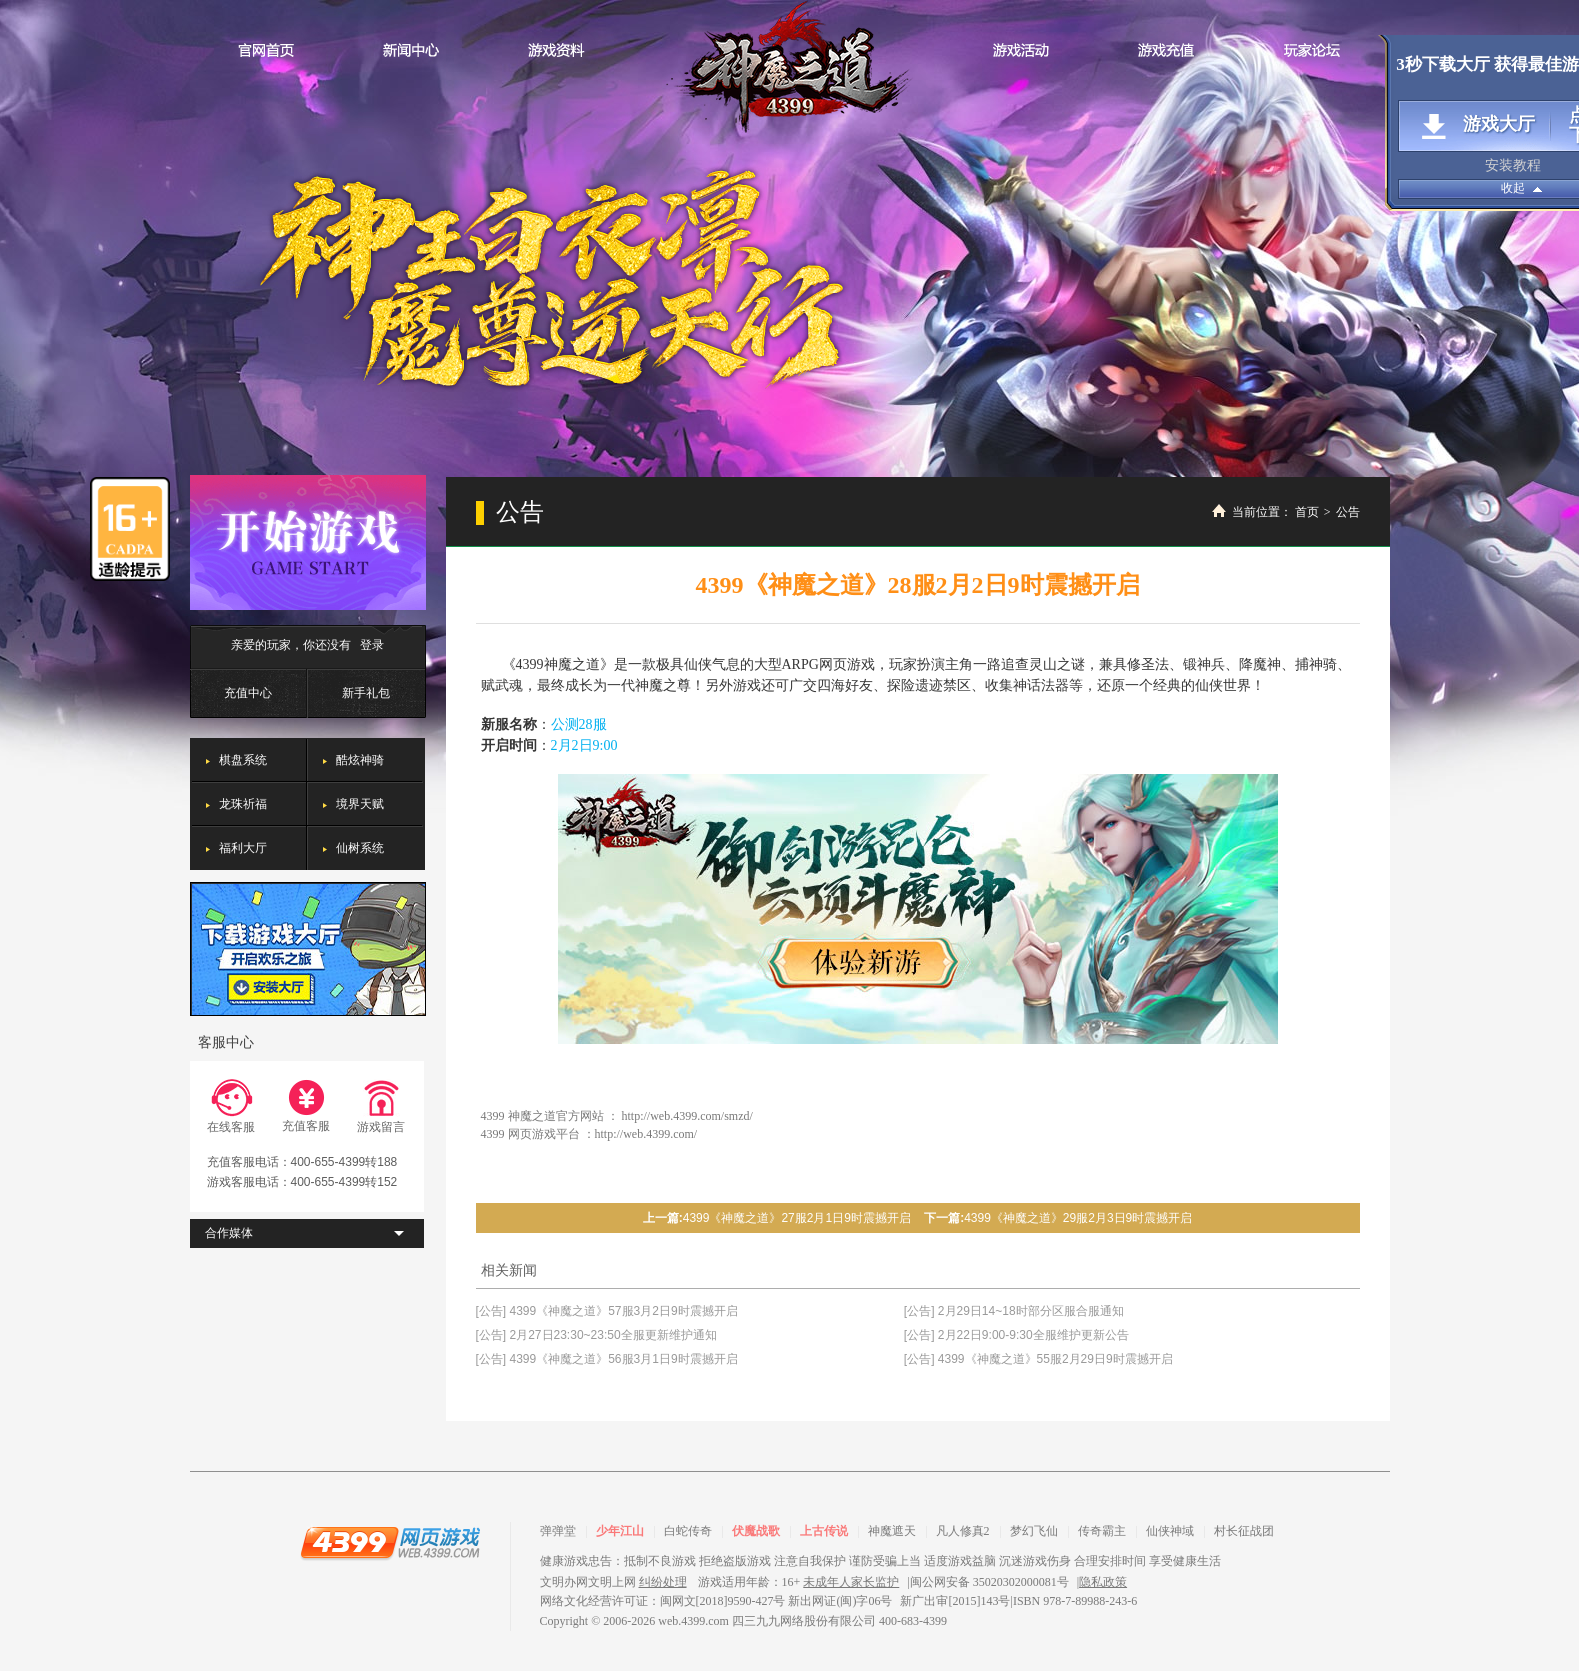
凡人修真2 (963, 1531)
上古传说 (824, 1531)
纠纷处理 (663, 1582)
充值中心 (248, 693)
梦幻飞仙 (1034, 1531)
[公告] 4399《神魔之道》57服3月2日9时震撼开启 (607, 1311)
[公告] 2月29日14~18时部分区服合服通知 (1014, 1311)
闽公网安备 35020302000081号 (989, 1582)
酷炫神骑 (360, 760)
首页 (1307, 512)
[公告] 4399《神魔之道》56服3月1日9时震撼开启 (607, 1359)
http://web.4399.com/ (646, 1134)
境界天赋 (360, 804)
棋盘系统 (243, 760)
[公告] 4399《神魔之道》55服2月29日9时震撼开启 (1038, 1359)
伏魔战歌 (756, 1531)
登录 (372, 645)
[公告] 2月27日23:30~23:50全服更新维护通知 (596, 1335)
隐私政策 (1103, 1582)
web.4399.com (693, 1621)
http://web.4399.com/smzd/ (687, 1116)
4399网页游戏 (390, 1542)
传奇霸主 (1102, 1531)
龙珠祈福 (243, 804)
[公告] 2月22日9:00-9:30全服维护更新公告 (1016, 1335)
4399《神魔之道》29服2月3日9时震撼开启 (1078, 1218)
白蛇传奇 (688, 1531)
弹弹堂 (558, 1531)
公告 (1348, 512)
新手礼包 (366, 693)
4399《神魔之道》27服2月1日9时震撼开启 (797, 1218)
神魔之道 (790, 67)
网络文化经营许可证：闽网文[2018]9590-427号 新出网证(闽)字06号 (716, 1601)
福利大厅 (243, 848)
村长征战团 (1244, 1531)
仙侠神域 (1170, 1531)
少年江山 (620, 1531)
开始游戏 (308, 542)
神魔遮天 (892, 1531)
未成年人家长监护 (851, 1582)
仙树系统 (360, 848)
